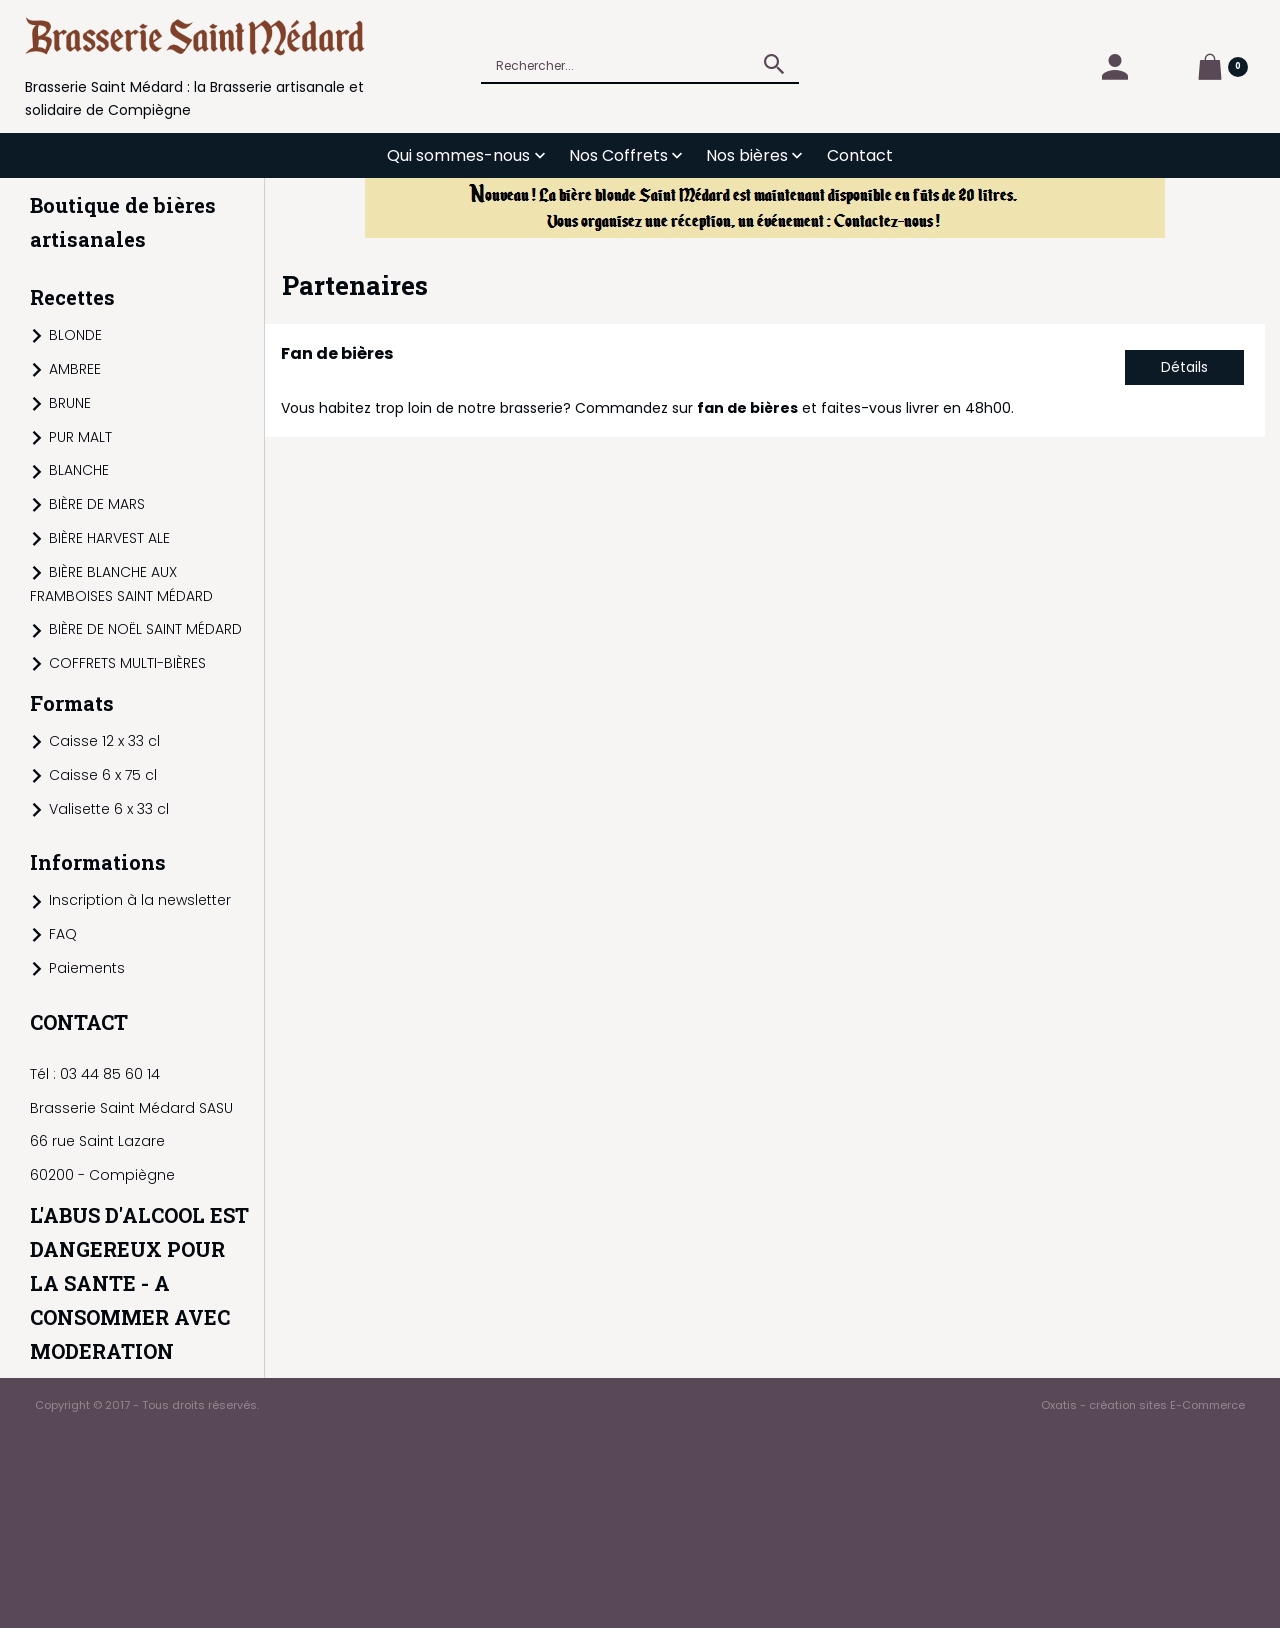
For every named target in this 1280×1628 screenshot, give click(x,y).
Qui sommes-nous (458, 155)
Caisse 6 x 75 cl (103, 775)
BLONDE (75, 335)
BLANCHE (79, 470)
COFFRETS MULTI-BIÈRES (127, 663)
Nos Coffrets (618, 155)
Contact (860, 155)
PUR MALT (80, 437)
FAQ (63, 934)
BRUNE (70, 403)
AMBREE (75, 369)
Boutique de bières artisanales (123, 222)
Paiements (87, 968)
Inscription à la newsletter (140, 900)
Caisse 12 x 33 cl (104, 741)
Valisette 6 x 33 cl (109, 809)
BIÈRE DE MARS (97, 504)
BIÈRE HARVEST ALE (109, 538)
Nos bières (747, 155)
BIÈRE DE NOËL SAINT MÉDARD (145, 629)
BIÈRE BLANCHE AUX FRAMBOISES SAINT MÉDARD (121, 584)
